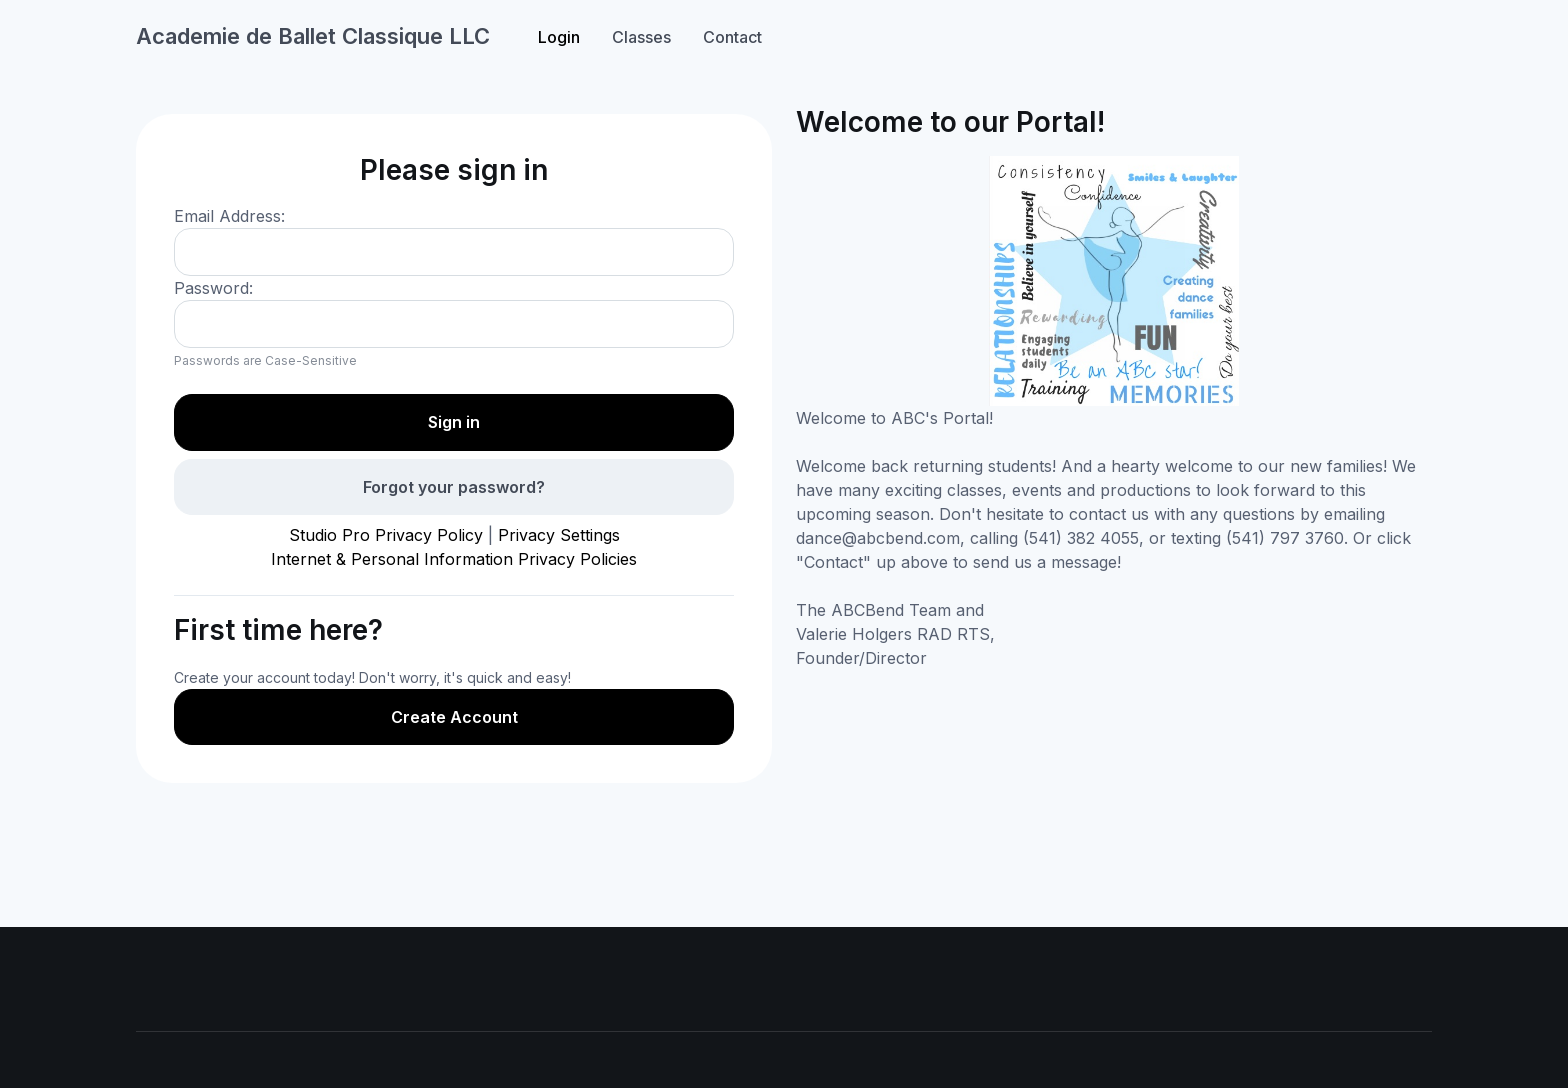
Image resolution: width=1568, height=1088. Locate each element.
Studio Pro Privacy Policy (386, 535)
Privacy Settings (559, 535)
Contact (732, 37)
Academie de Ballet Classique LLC (313, 36)
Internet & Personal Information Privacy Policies (454, 559)
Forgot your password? (454, 487)
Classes (641, 37)
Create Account (454, 717)
